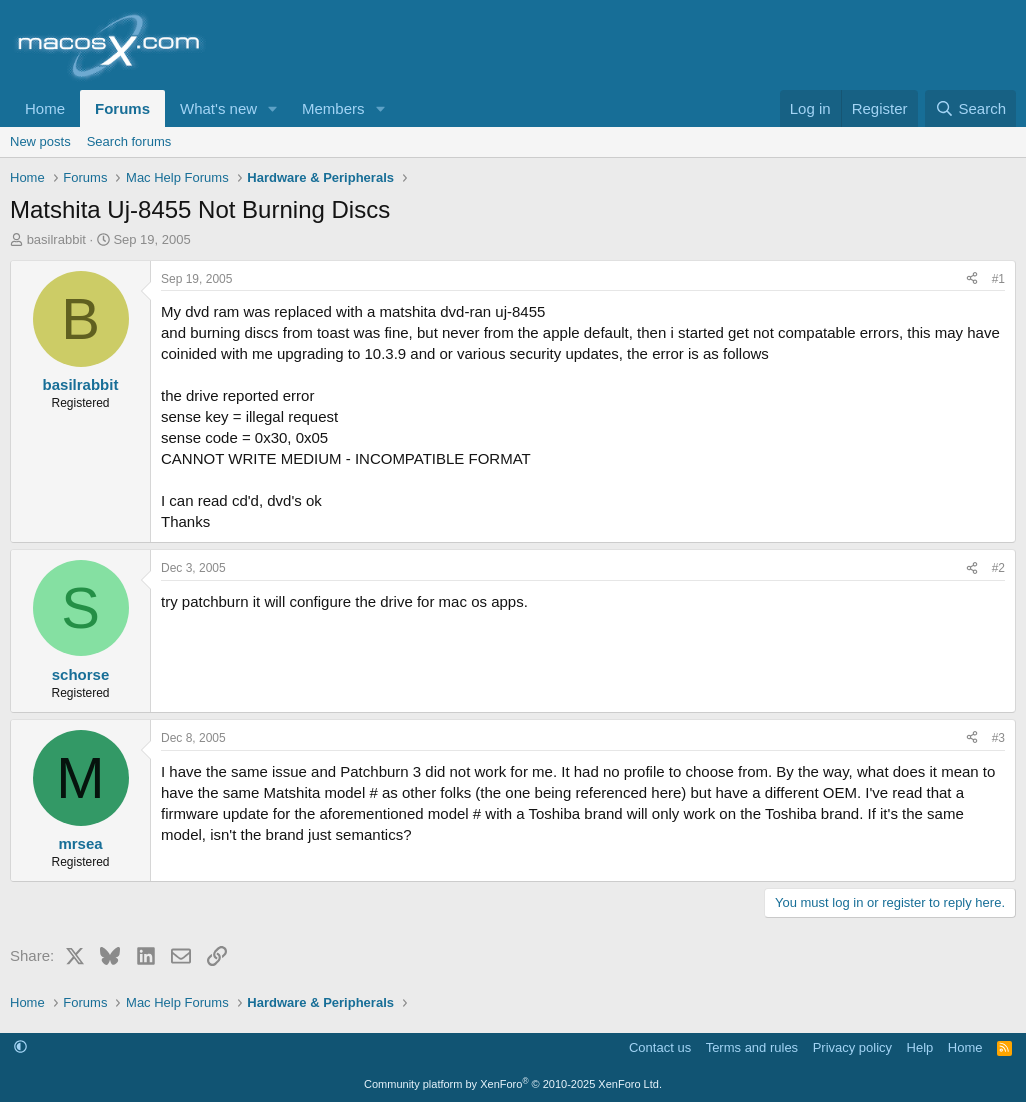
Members (333, 108)
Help (920, 1047)
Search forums (129, 141)
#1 (998, 279)
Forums (122, 108)
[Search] (970, 108)
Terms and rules (752, 1047)
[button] (273, 108)
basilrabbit (56, 239)
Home (45, 108)
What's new (218, 108)
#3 (998, 738)
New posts (40, 141)
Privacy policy (852, 1047)
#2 (998, 568)
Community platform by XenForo (513, 1084)
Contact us (660, 1047)
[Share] (972, 279)
